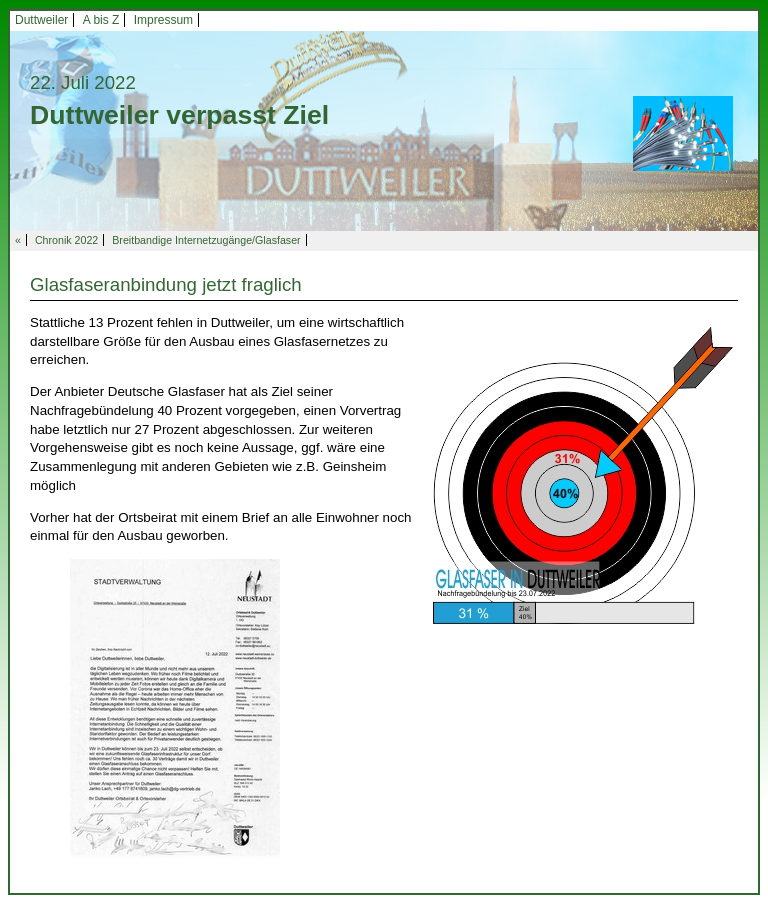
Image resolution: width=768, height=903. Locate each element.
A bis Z (101, 20)
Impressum (163, 20)
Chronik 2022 (66, 240)
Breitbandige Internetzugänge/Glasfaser (206, 240)
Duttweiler (41, 20)
